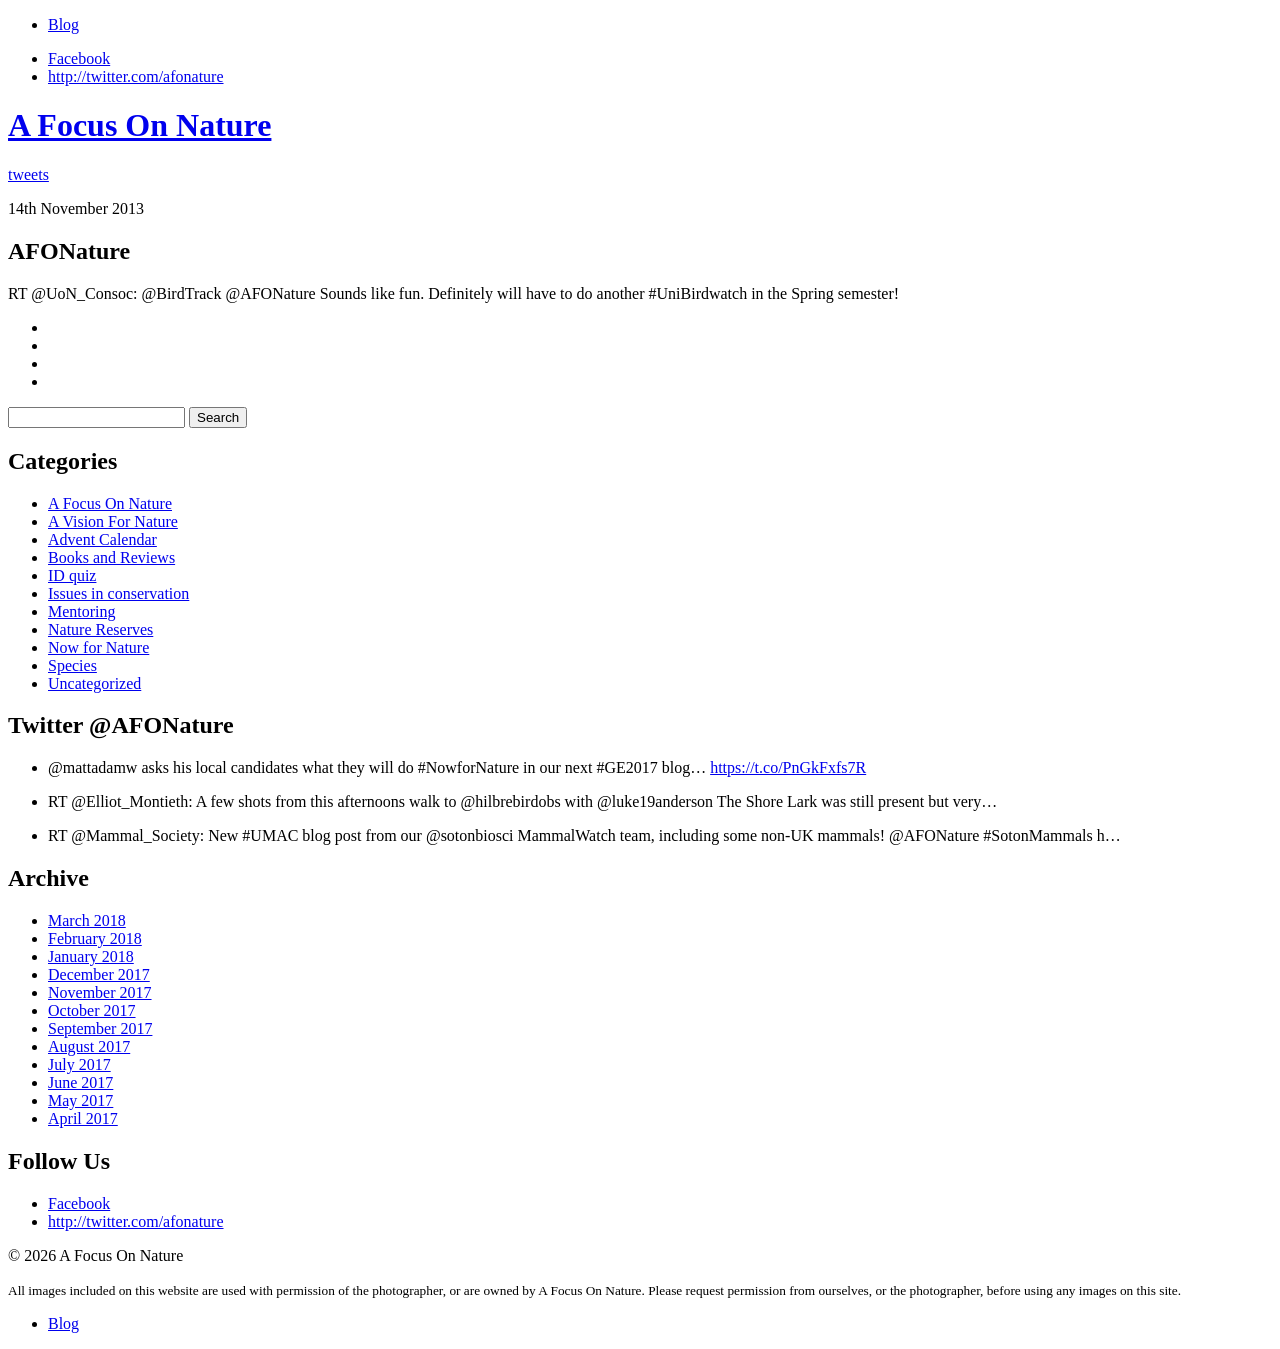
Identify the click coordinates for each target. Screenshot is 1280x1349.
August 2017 (89, 1046)
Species (72, 665)
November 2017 (100, 992)
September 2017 (100, 1028)
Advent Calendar (102, 539)
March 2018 (87, 920)
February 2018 (95, 938)
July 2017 (79, 1064)
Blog (63, 24)
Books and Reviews (111, 557)
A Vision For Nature (113, 521)
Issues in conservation (118, 593)
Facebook (79, 58)
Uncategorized (94, 683)
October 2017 (92, 1010)
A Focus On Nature (139, 125)
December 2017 (99, 974)
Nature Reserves (100, 629)
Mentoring (82, 611)
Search (218, 417)
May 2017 (80, 1100)
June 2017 (80, 1082)
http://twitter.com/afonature (136, 76)
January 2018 (91, 956)
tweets (28, 174)
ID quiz (72, 575)
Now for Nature (98, 647)
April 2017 (83, 1118)
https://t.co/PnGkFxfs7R (788, 767)
